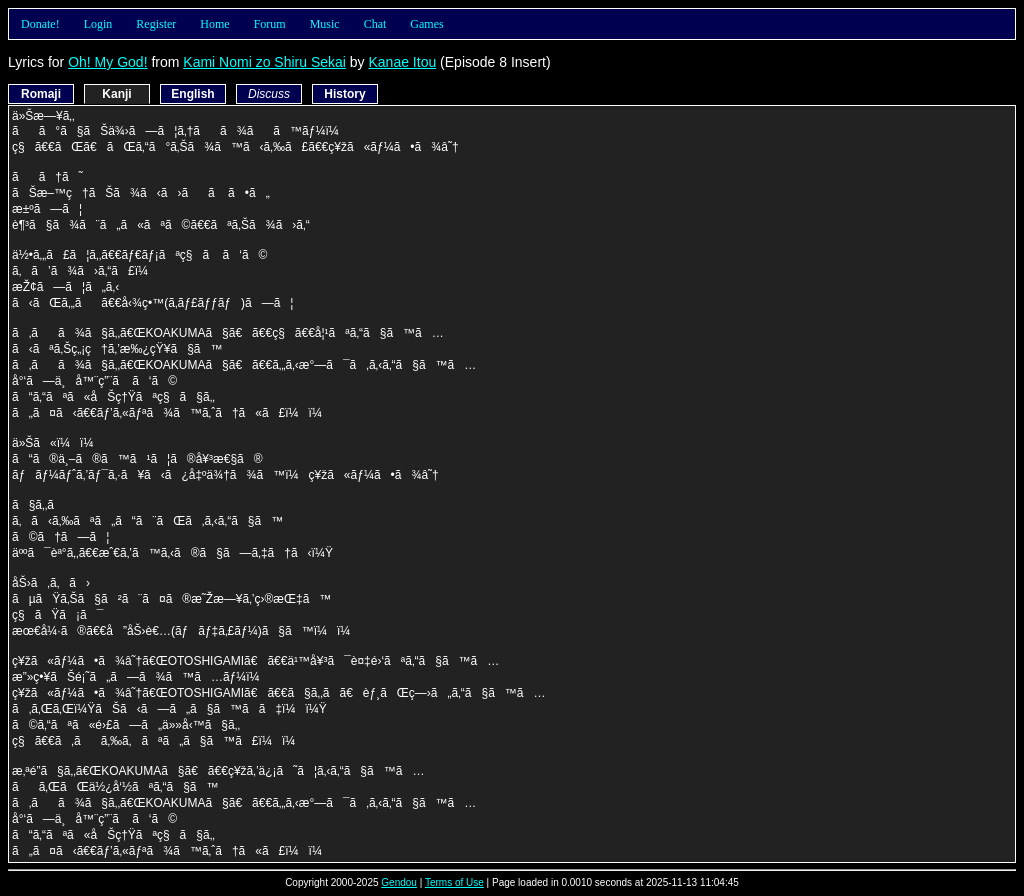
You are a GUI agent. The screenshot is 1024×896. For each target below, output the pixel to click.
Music (325, 24)
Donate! (40, 24)
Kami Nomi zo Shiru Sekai (264, 62)
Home (214, 24)
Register (156, 24)
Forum (270, 24)
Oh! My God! (107, 62)
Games (426, 24)
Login (98, 24)
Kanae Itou (403, 62)
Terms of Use (454, 882)
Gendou (399, 882)
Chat (375, 24)
